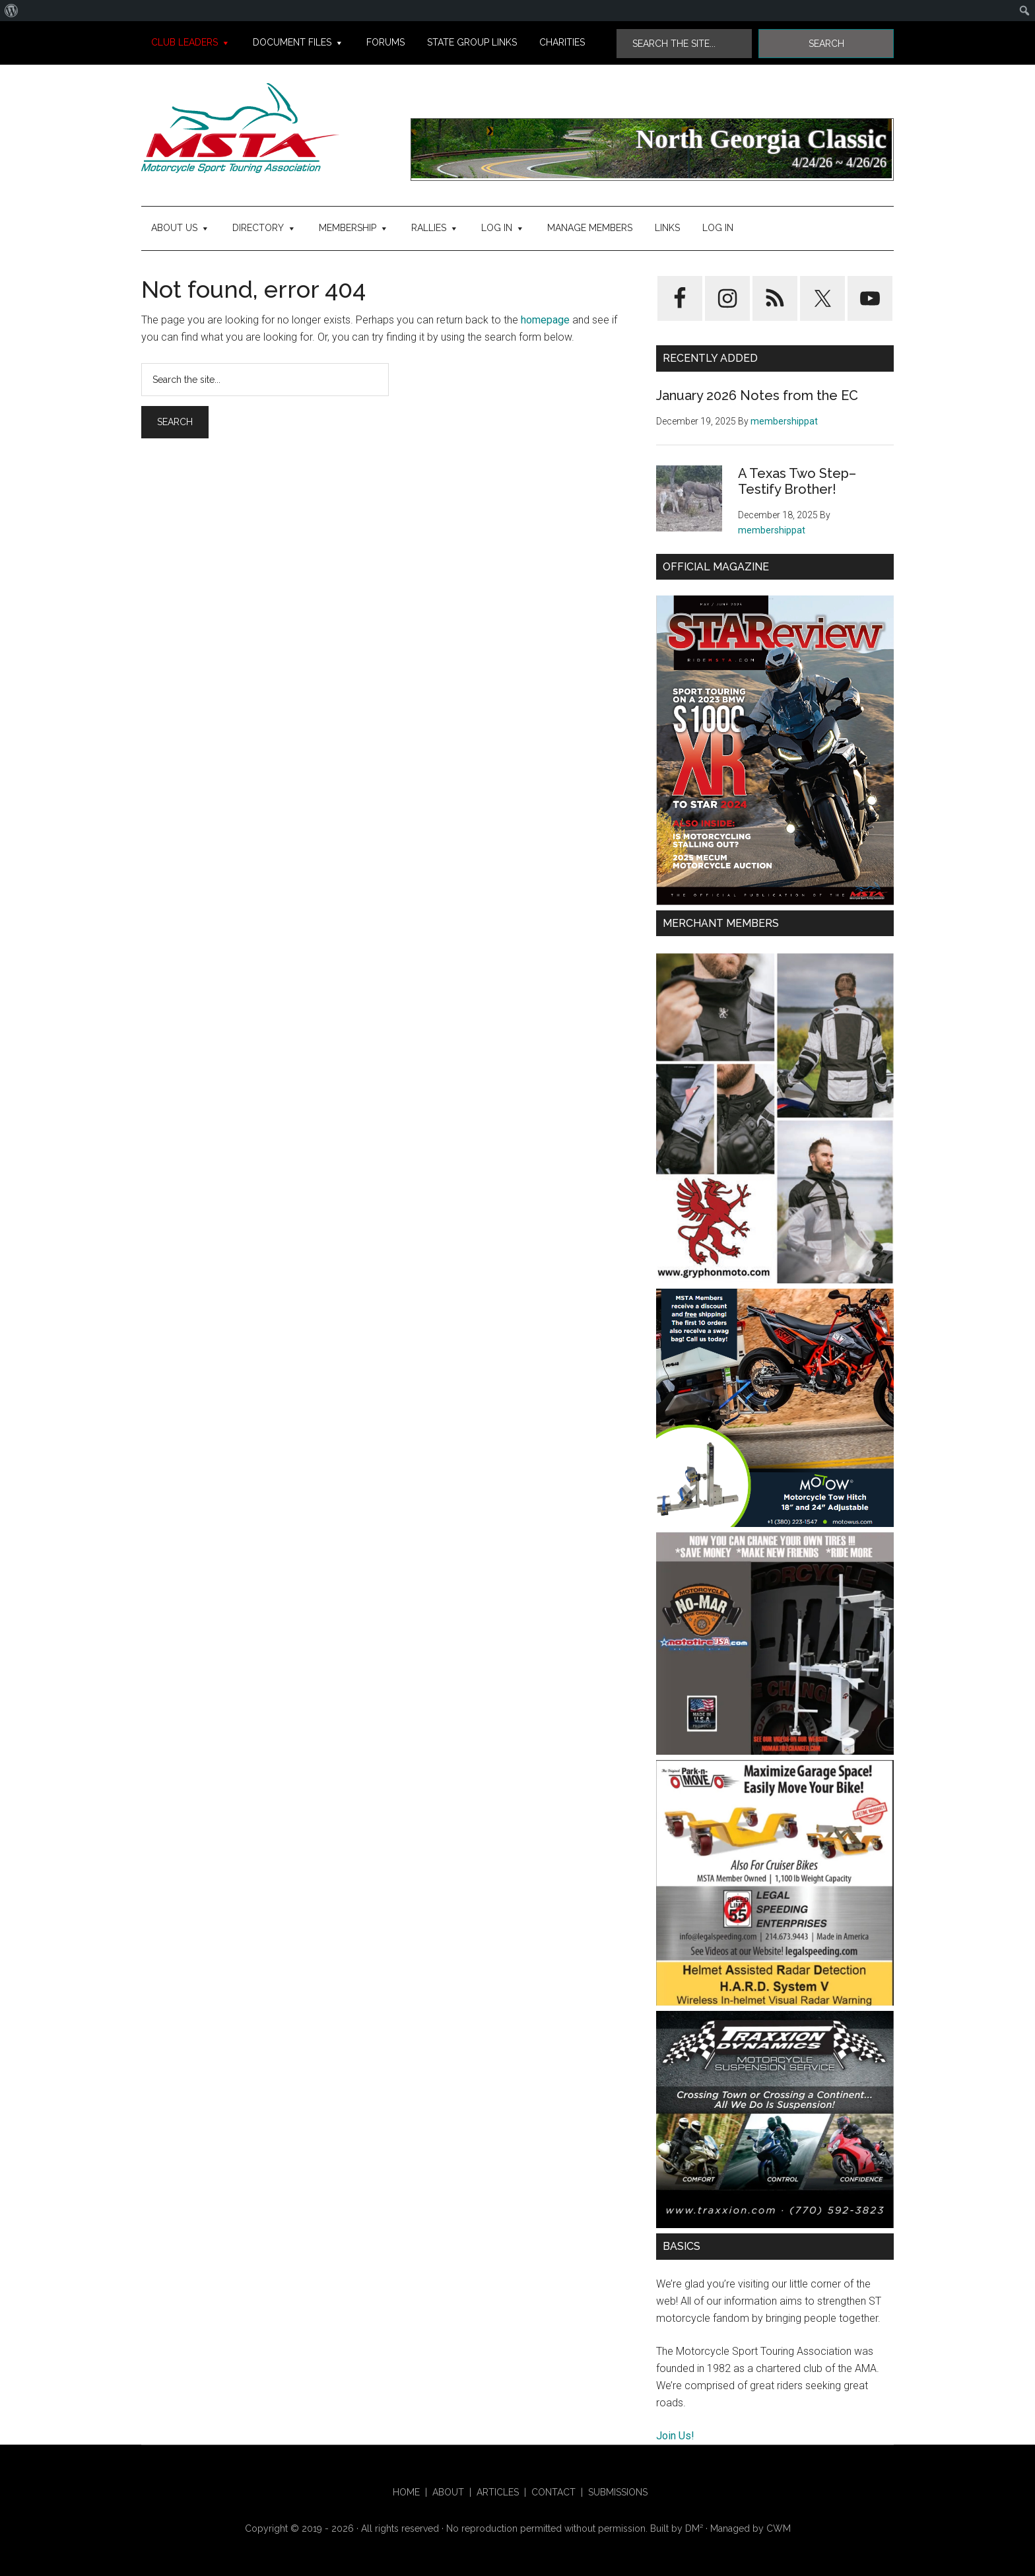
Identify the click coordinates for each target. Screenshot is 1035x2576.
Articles (498, 2492)
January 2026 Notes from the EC (757, 395)
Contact (553, 2492)
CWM (778, 2528)
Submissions (618, 2492)
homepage (545, 320)
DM (694, 2528)
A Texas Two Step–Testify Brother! (797, 481)
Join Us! (675, 2435)
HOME (406, 2492)
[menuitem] (11, 10)
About (448, 2492)
